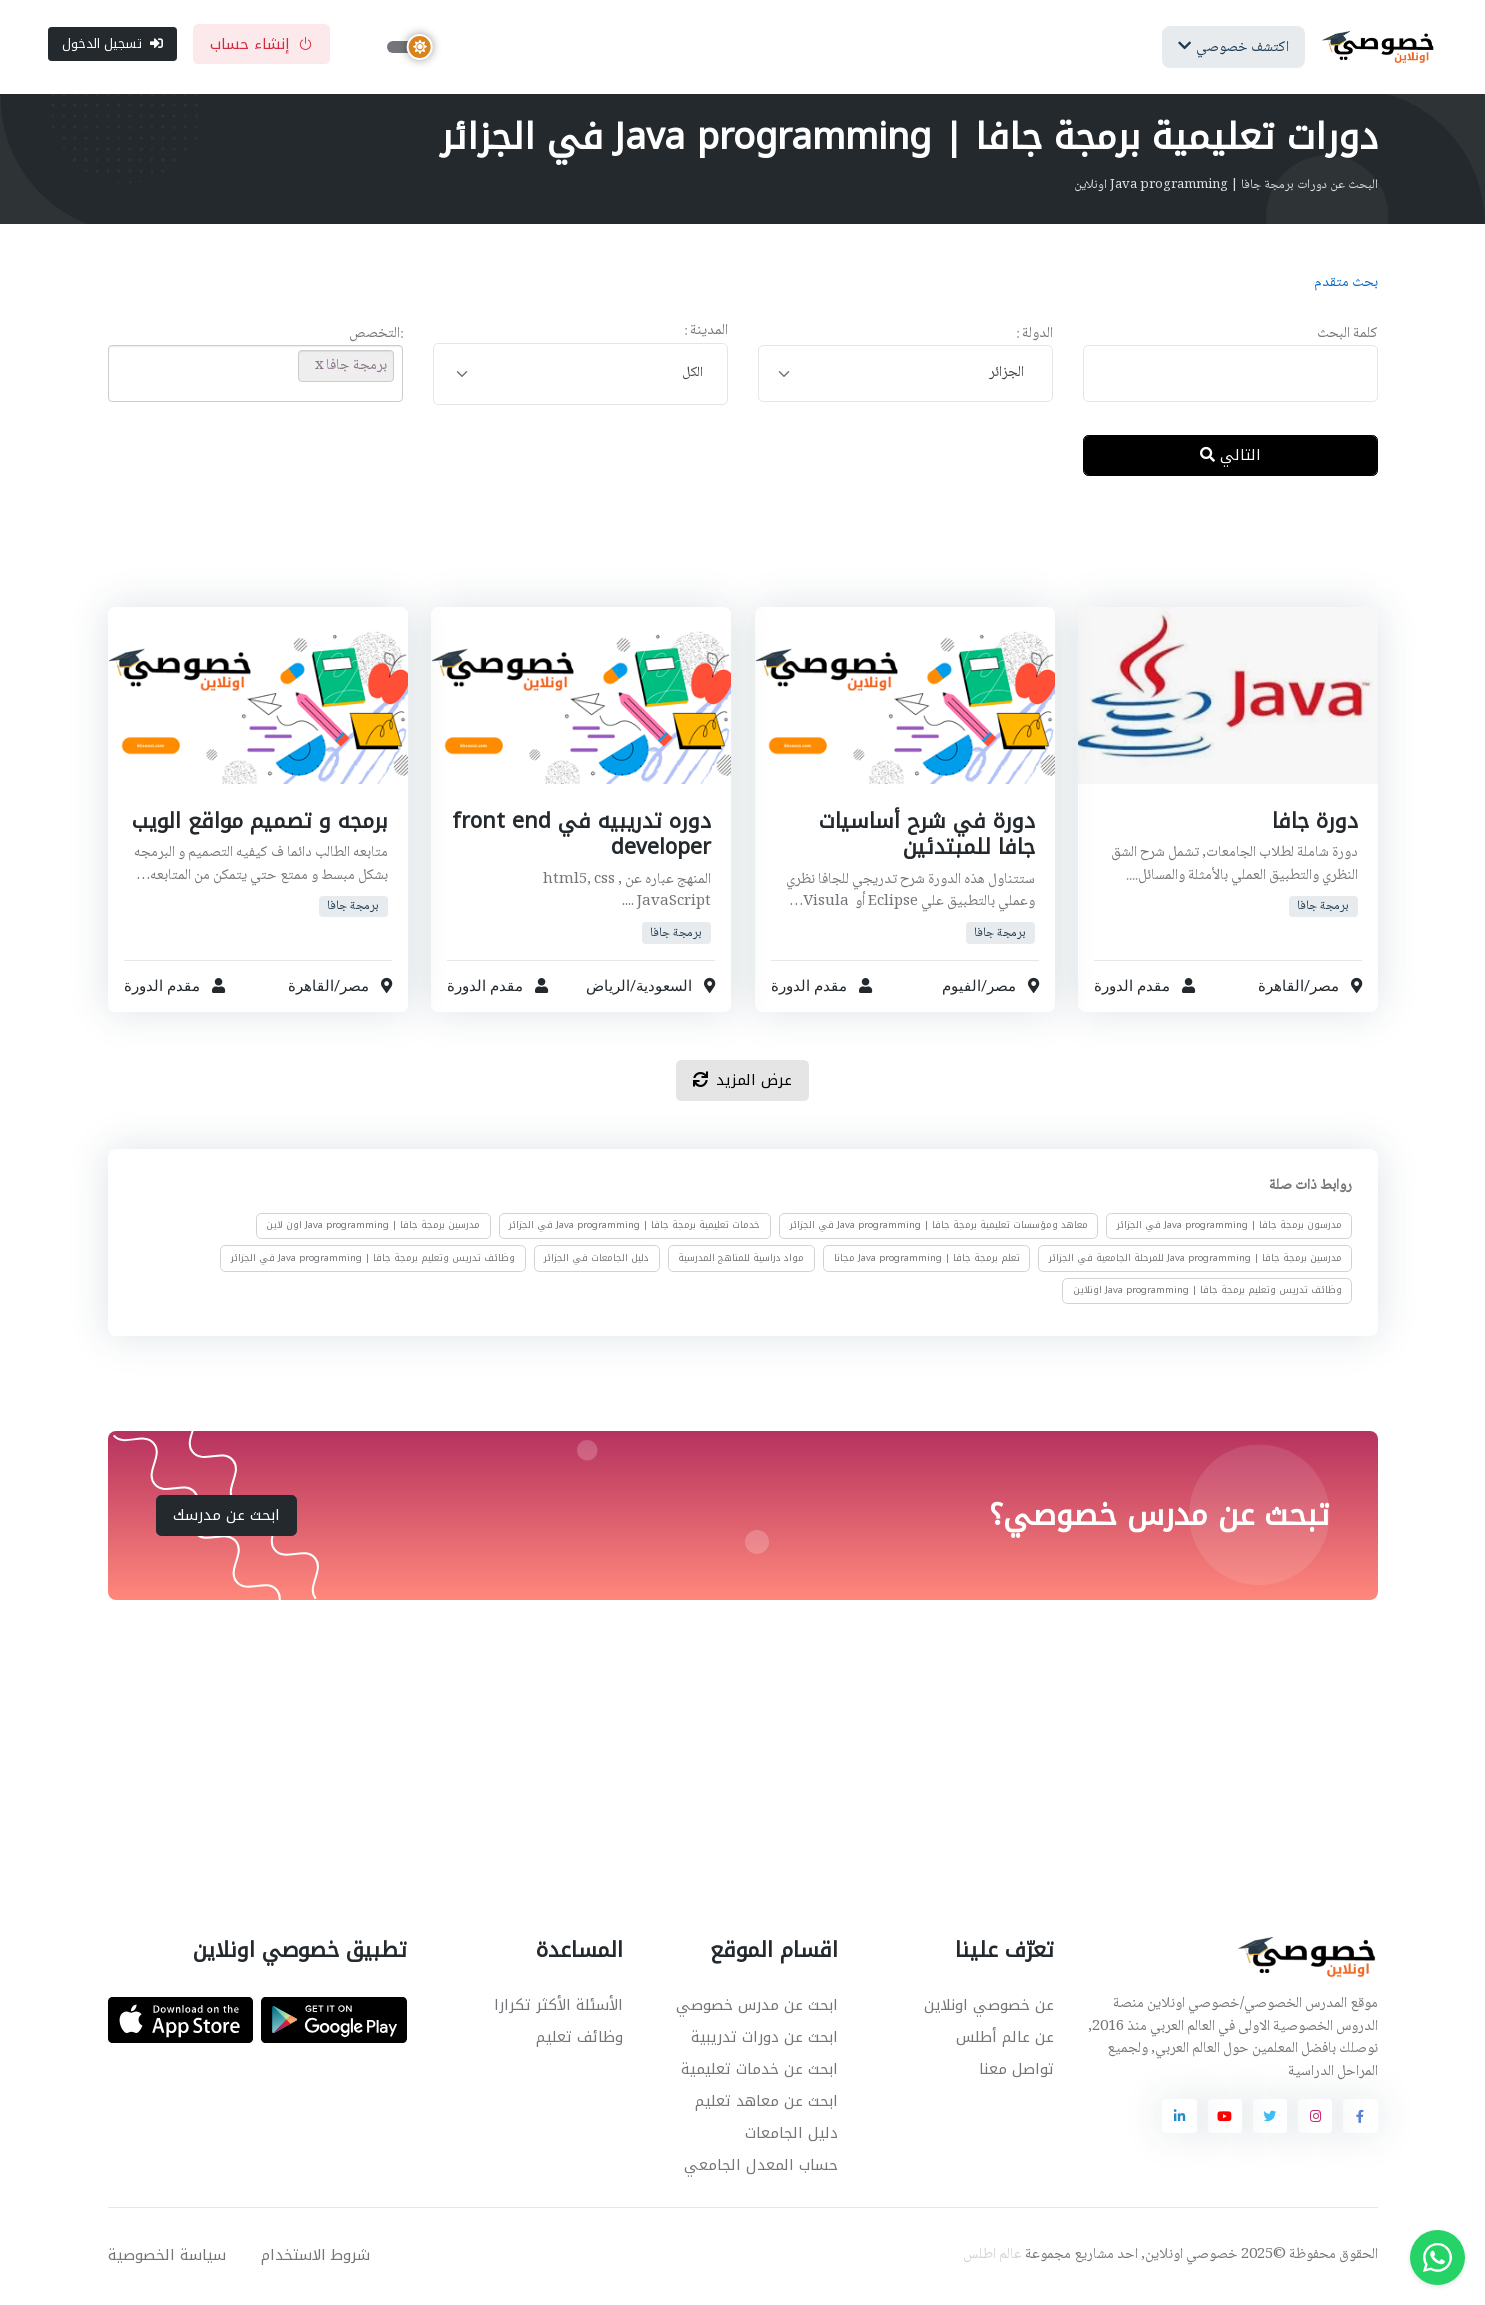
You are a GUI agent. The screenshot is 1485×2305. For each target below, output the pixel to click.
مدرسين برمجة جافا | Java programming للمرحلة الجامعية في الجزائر (1194, 1259)
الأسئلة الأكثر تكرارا (558, 2007)
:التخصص (376, 336)
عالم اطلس (992, 2257)
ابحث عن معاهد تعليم (766, 2103)
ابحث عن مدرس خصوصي (757, 2007)
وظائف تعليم (579, 2039)
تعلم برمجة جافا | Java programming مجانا (926, 1259)
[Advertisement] (728, 559)
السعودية (664, 988)
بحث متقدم (1346, 285)
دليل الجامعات (791, 2135)
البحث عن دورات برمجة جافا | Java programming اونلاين (1226, 187)
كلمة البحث (1347, 336)
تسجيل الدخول (112, 44)
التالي (1230, 457)
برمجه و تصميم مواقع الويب (259, 823)
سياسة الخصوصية (167, 2257)
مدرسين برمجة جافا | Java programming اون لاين (373, 1227)
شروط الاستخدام (315, 2257)
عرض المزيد (742, 1082)
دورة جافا (1314, 823)
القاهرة (1281, 988)
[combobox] (905, 375)
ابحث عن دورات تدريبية (764, 2039)
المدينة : (706, 333)
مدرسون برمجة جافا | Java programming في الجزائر (1228, 1227)
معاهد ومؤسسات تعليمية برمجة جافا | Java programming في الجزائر (938, 1227)
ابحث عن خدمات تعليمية (759, 2071)
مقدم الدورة (1132, 988)
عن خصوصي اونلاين (989, 2007)
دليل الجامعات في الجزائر (596, 1259)
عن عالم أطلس (1005, 2039)
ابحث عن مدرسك (226, 1517)
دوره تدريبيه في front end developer (581, 836)
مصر (1324, 988)
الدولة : (1034, 336)
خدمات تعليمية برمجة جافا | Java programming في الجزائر (634, 1227)
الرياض (608, 988)
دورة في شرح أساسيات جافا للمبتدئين (924, 836)
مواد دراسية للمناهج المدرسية (741, 1259)
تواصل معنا (1016, 2071)
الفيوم (960, 988)
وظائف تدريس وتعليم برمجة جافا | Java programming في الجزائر (373, 1259)
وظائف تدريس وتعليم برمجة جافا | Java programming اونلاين (1206, 1292)
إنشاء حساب (261, 45)
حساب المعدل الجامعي (761, 2167)
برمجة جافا (1323, 908)
